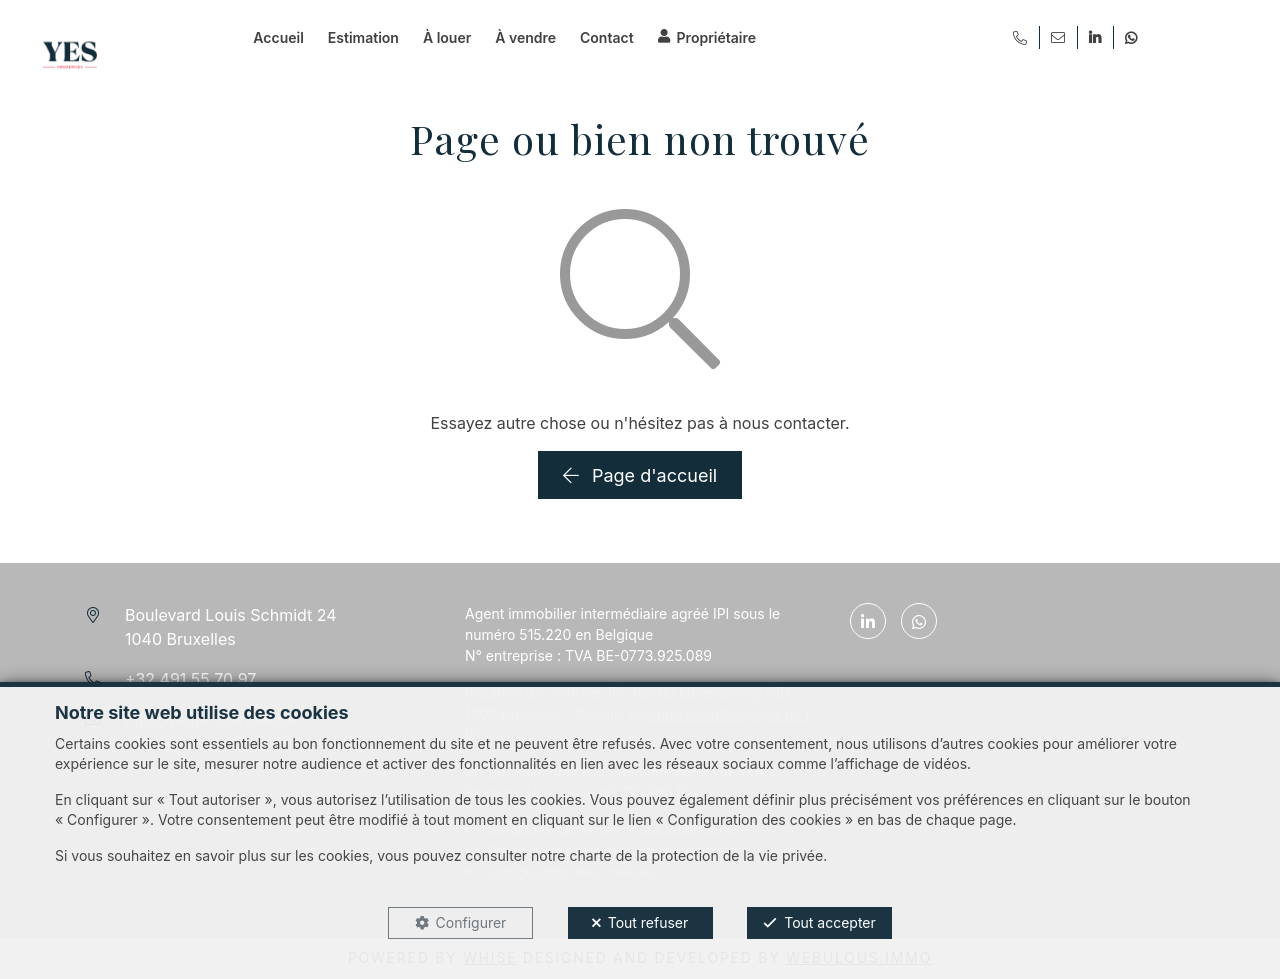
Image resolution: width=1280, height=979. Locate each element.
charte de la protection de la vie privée (696, 855)
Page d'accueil (640, 475)
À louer (447, 37)
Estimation (363, 37)
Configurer (471, 922)
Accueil (278, 37)
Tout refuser (648, 922)
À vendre (525, 37)
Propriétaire (716, 37)
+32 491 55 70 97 (190, 679)
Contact (607, 37)
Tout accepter (830, 922)
